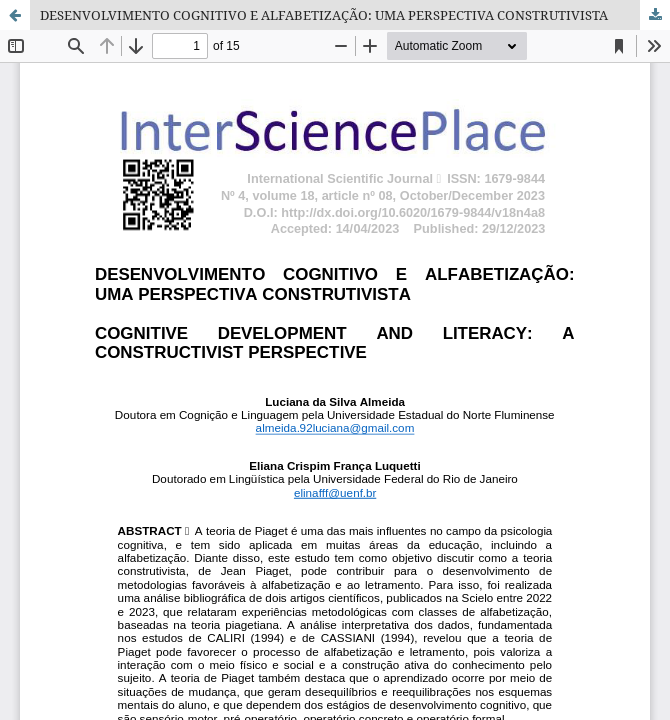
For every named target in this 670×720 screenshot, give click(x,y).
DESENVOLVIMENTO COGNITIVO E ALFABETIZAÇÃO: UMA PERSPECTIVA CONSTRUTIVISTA (324, 15)
